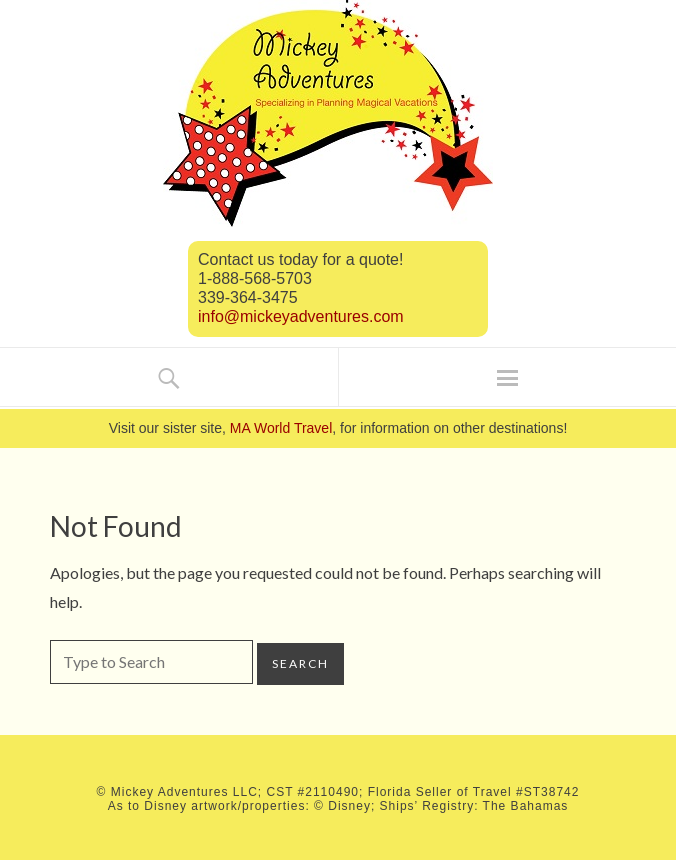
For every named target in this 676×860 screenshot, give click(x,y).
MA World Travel (281, 428)
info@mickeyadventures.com (301, 316)
